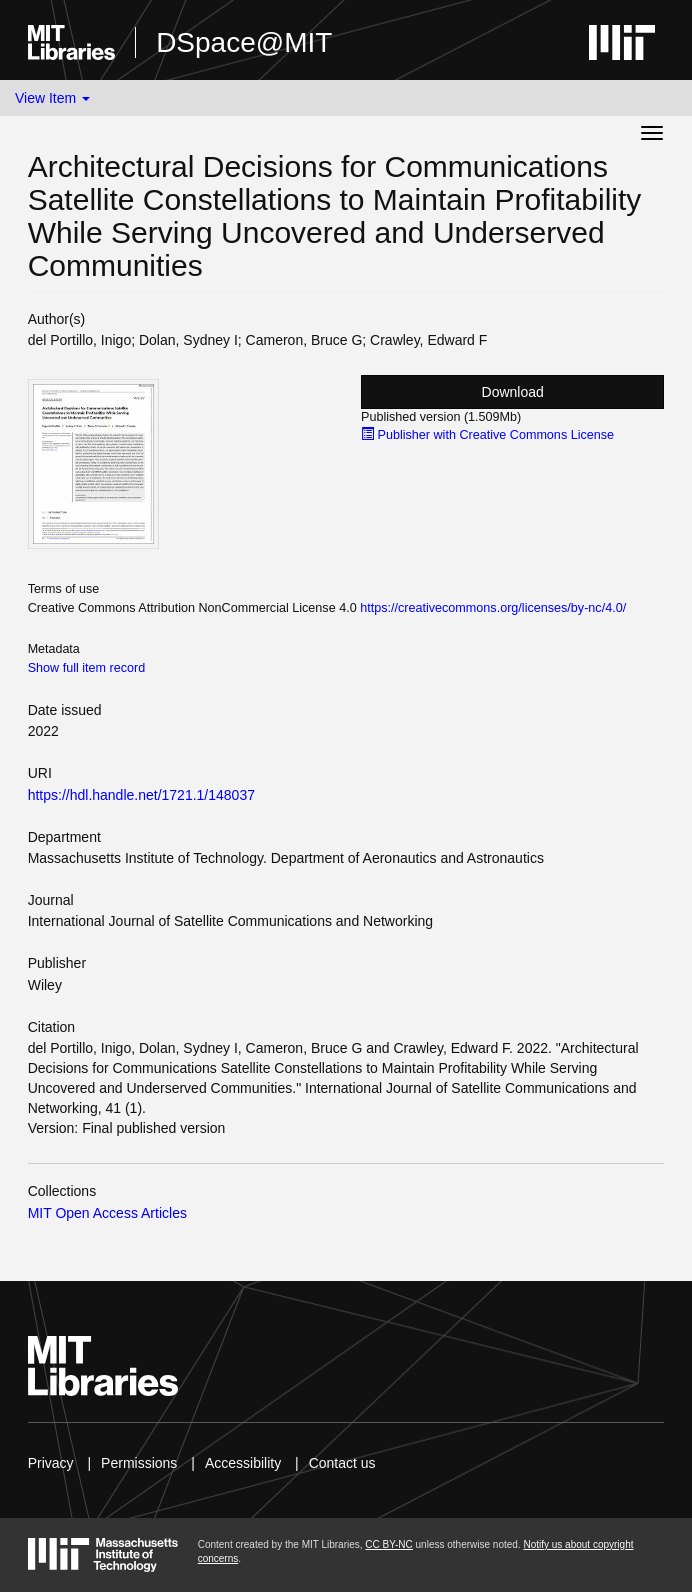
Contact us (342, 1463)
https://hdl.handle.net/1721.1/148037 (141, 795)
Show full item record (87, 668)
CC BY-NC (388, 1544)
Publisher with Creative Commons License (487, 435)
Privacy (51, 1463)
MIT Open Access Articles (107, 1213)
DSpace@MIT (244, 42)
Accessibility (243, 1463)
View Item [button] (52, 98)
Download (513, 392)
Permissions (139, 1463)
